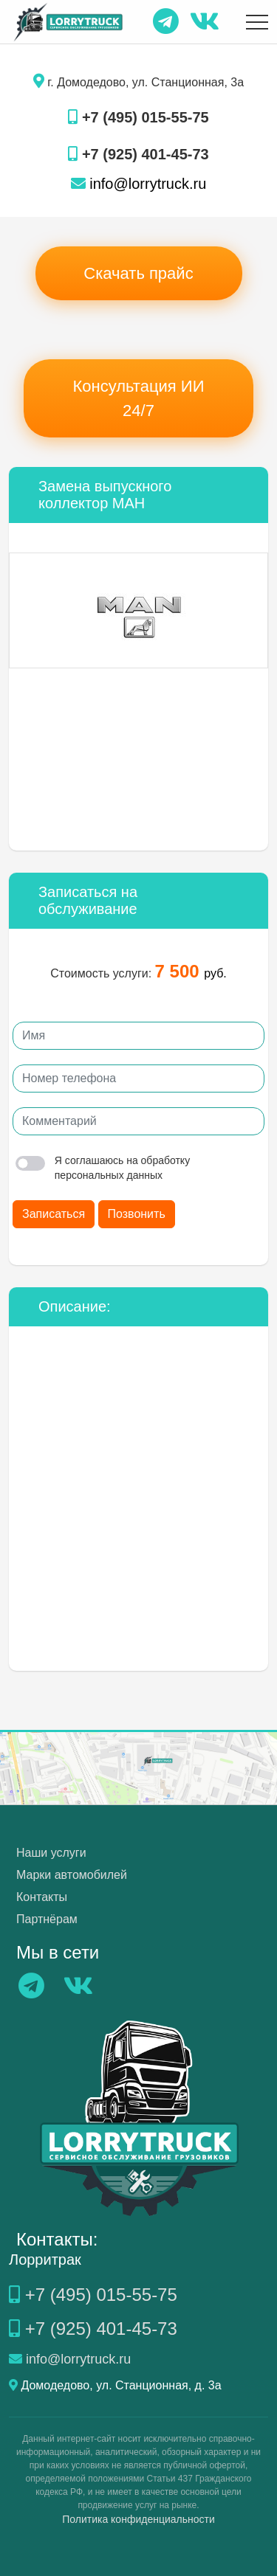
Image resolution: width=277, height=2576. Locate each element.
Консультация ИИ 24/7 (139, 398)
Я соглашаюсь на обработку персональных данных (103, 1167)
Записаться (53, 1214)
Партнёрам (47, 1919)
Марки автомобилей (71, 1875)
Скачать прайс (138, 273)
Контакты (41, 1897)
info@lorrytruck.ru (139, 184)
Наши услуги (51, 1852)
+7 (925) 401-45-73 (138, 154)
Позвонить (136, 1214)
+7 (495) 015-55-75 (138, 117)
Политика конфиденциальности (138, 2519)
